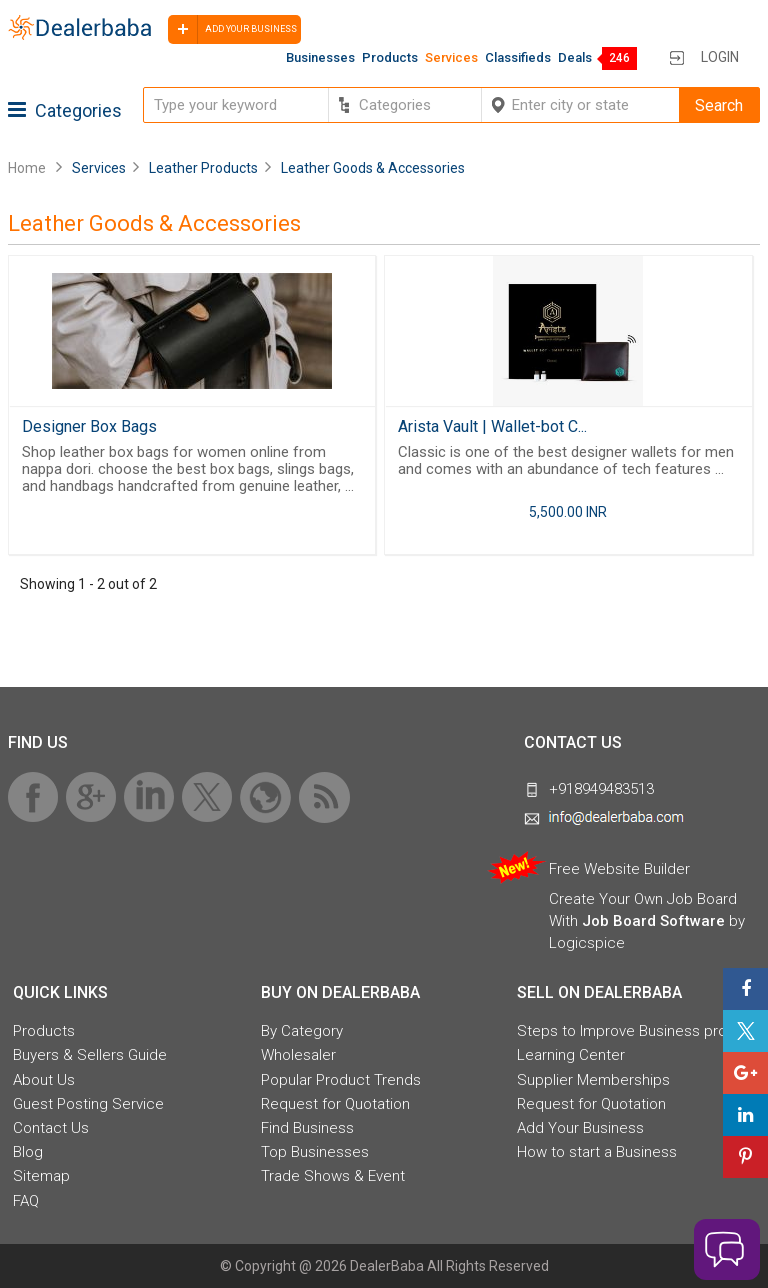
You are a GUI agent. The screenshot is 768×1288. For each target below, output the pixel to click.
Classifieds (518, 57)
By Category (302, 1031)
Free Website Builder (619, 869)
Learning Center (571, 1055)
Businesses (320, 57)
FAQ (26, 1201)
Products (390, 57)
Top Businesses (315, 1152)
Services (451, 57)
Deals (575, 57)
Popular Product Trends (341, 1080)
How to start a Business (597, 1152)
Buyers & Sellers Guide (90, 1055)
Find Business (307, 1128)
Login (720, 57)
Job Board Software (653, 921)
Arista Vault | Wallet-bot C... (492, 426)
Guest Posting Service (88, 1104)
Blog (28, 1152)
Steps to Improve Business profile (632, 1031)
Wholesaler (298, 1055)
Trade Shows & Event (333, 1176)
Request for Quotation (335, 1104)
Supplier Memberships (593, 1080)
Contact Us (51, 1128)
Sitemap (41, 1176)
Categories (65, 110)
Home (27, 168)
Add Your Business (580, 1128)
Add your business (232, 29)
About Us (44, 1080)
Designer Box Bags (89, 426)
